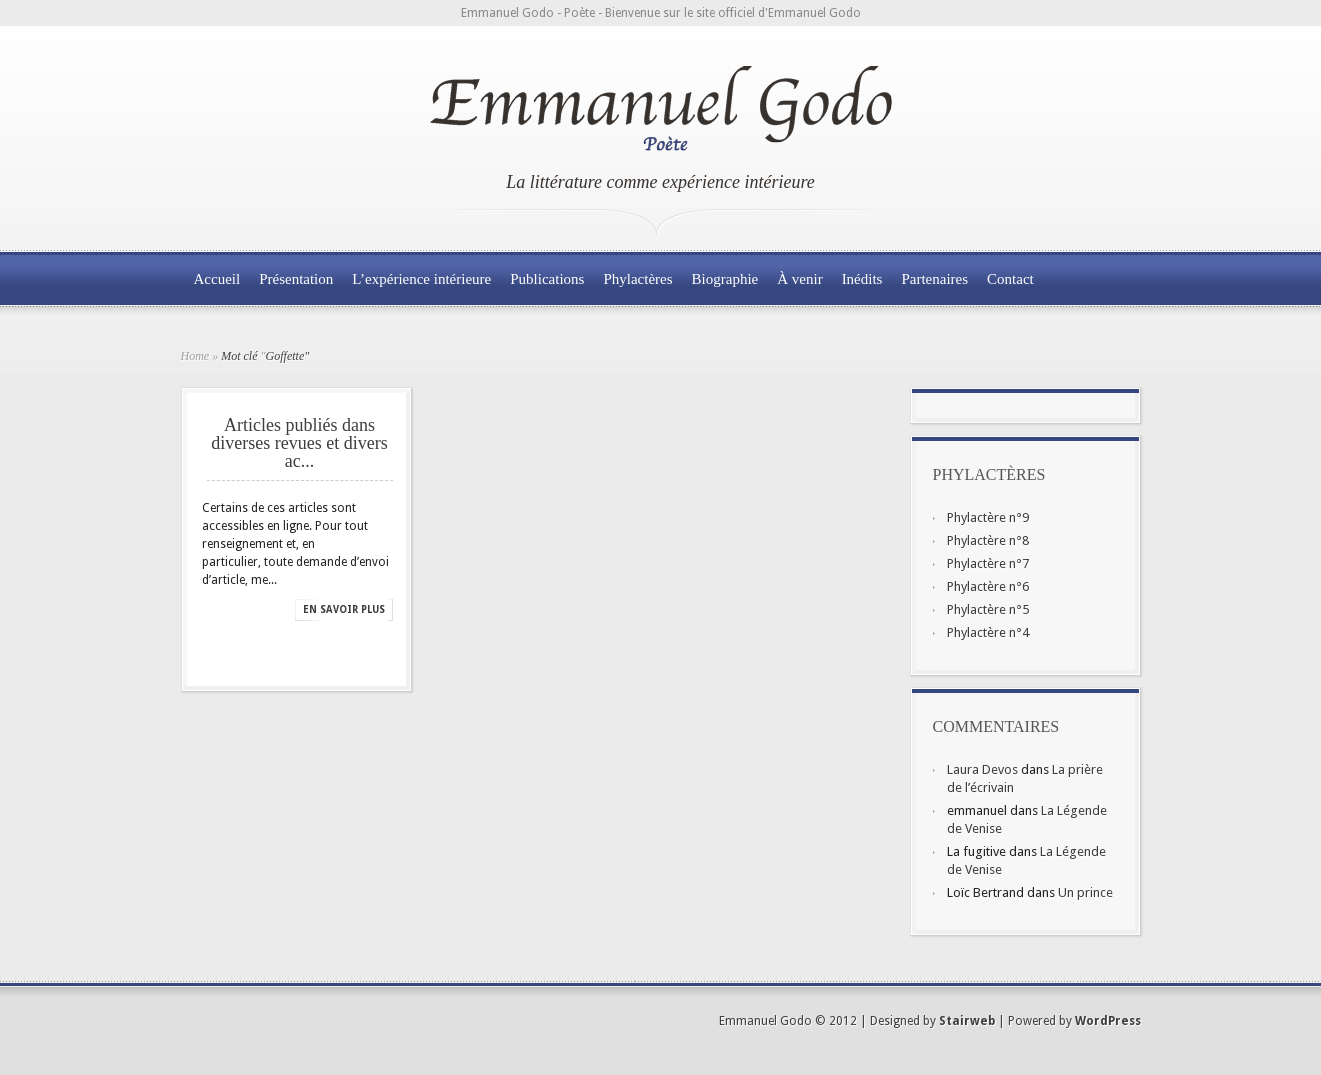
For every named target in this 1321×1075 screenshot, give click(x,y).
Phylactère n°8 (988, 540)
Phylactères (637, 279)
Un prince (1085, 892)
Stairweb (967, 1021)
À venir (799, 279)
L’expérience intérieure (421, 279)
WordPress (1108, 1021)
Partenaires (934, 279)
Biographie (725, 279)
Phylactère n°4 (988, 632)
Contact (1010, 279)
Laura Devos (982, 769)
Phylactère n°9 (988, 517)
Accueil (217, 279)
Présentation (296, 279)
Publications (547, 279)
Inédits (862, 279)
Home (195, 356)
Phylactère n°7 (988, 563)
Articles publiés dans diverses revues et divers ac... (299, 443)
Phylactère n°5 (988, 609)
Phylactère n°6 (988, 586)
